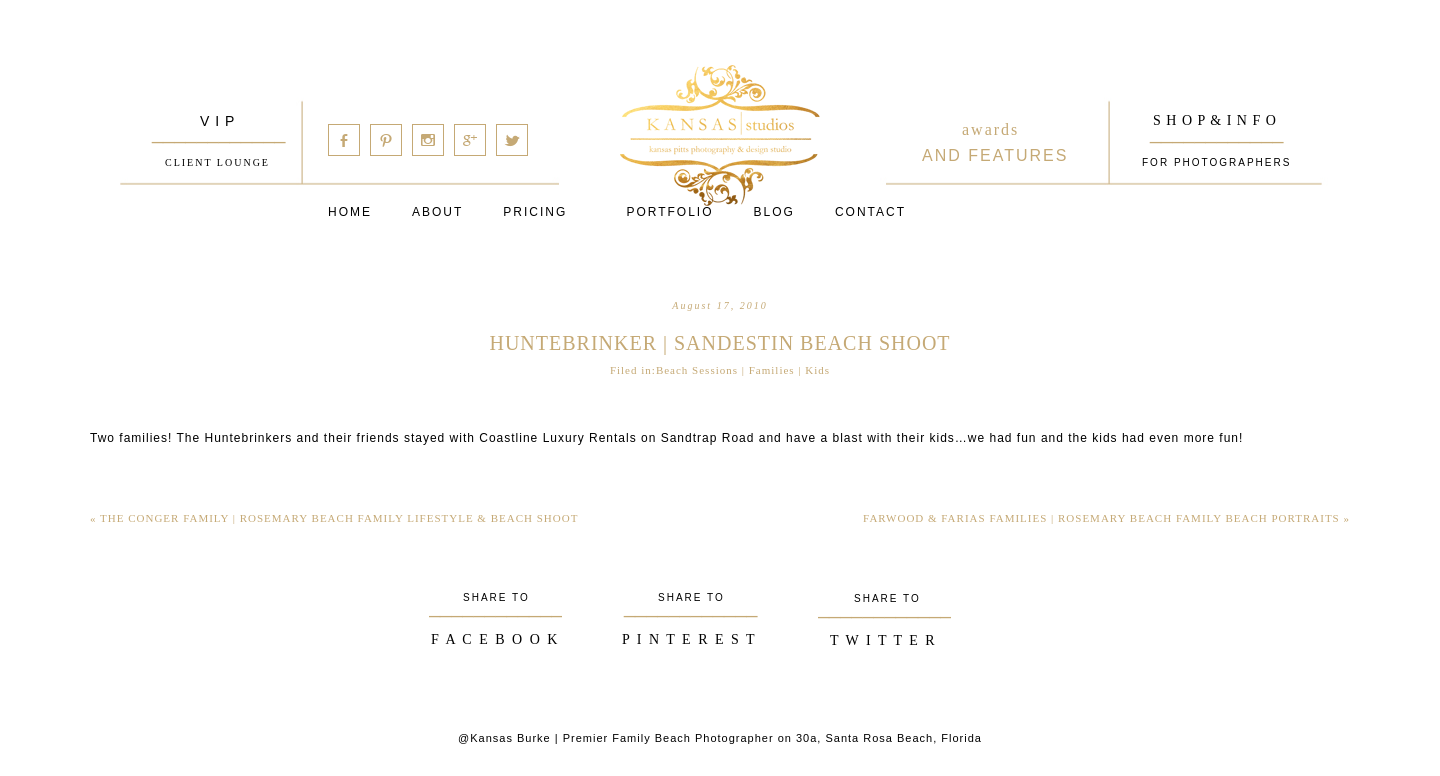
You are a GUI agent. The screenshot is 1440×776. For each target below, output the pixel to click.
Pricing (535, 212)
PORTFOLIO (669, 212)
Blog (774, 212)
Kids (817, 370)
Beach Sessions (697, 370)
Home (350, 212)
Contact (870, 212)
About (437, 212)
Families (772, 370)
